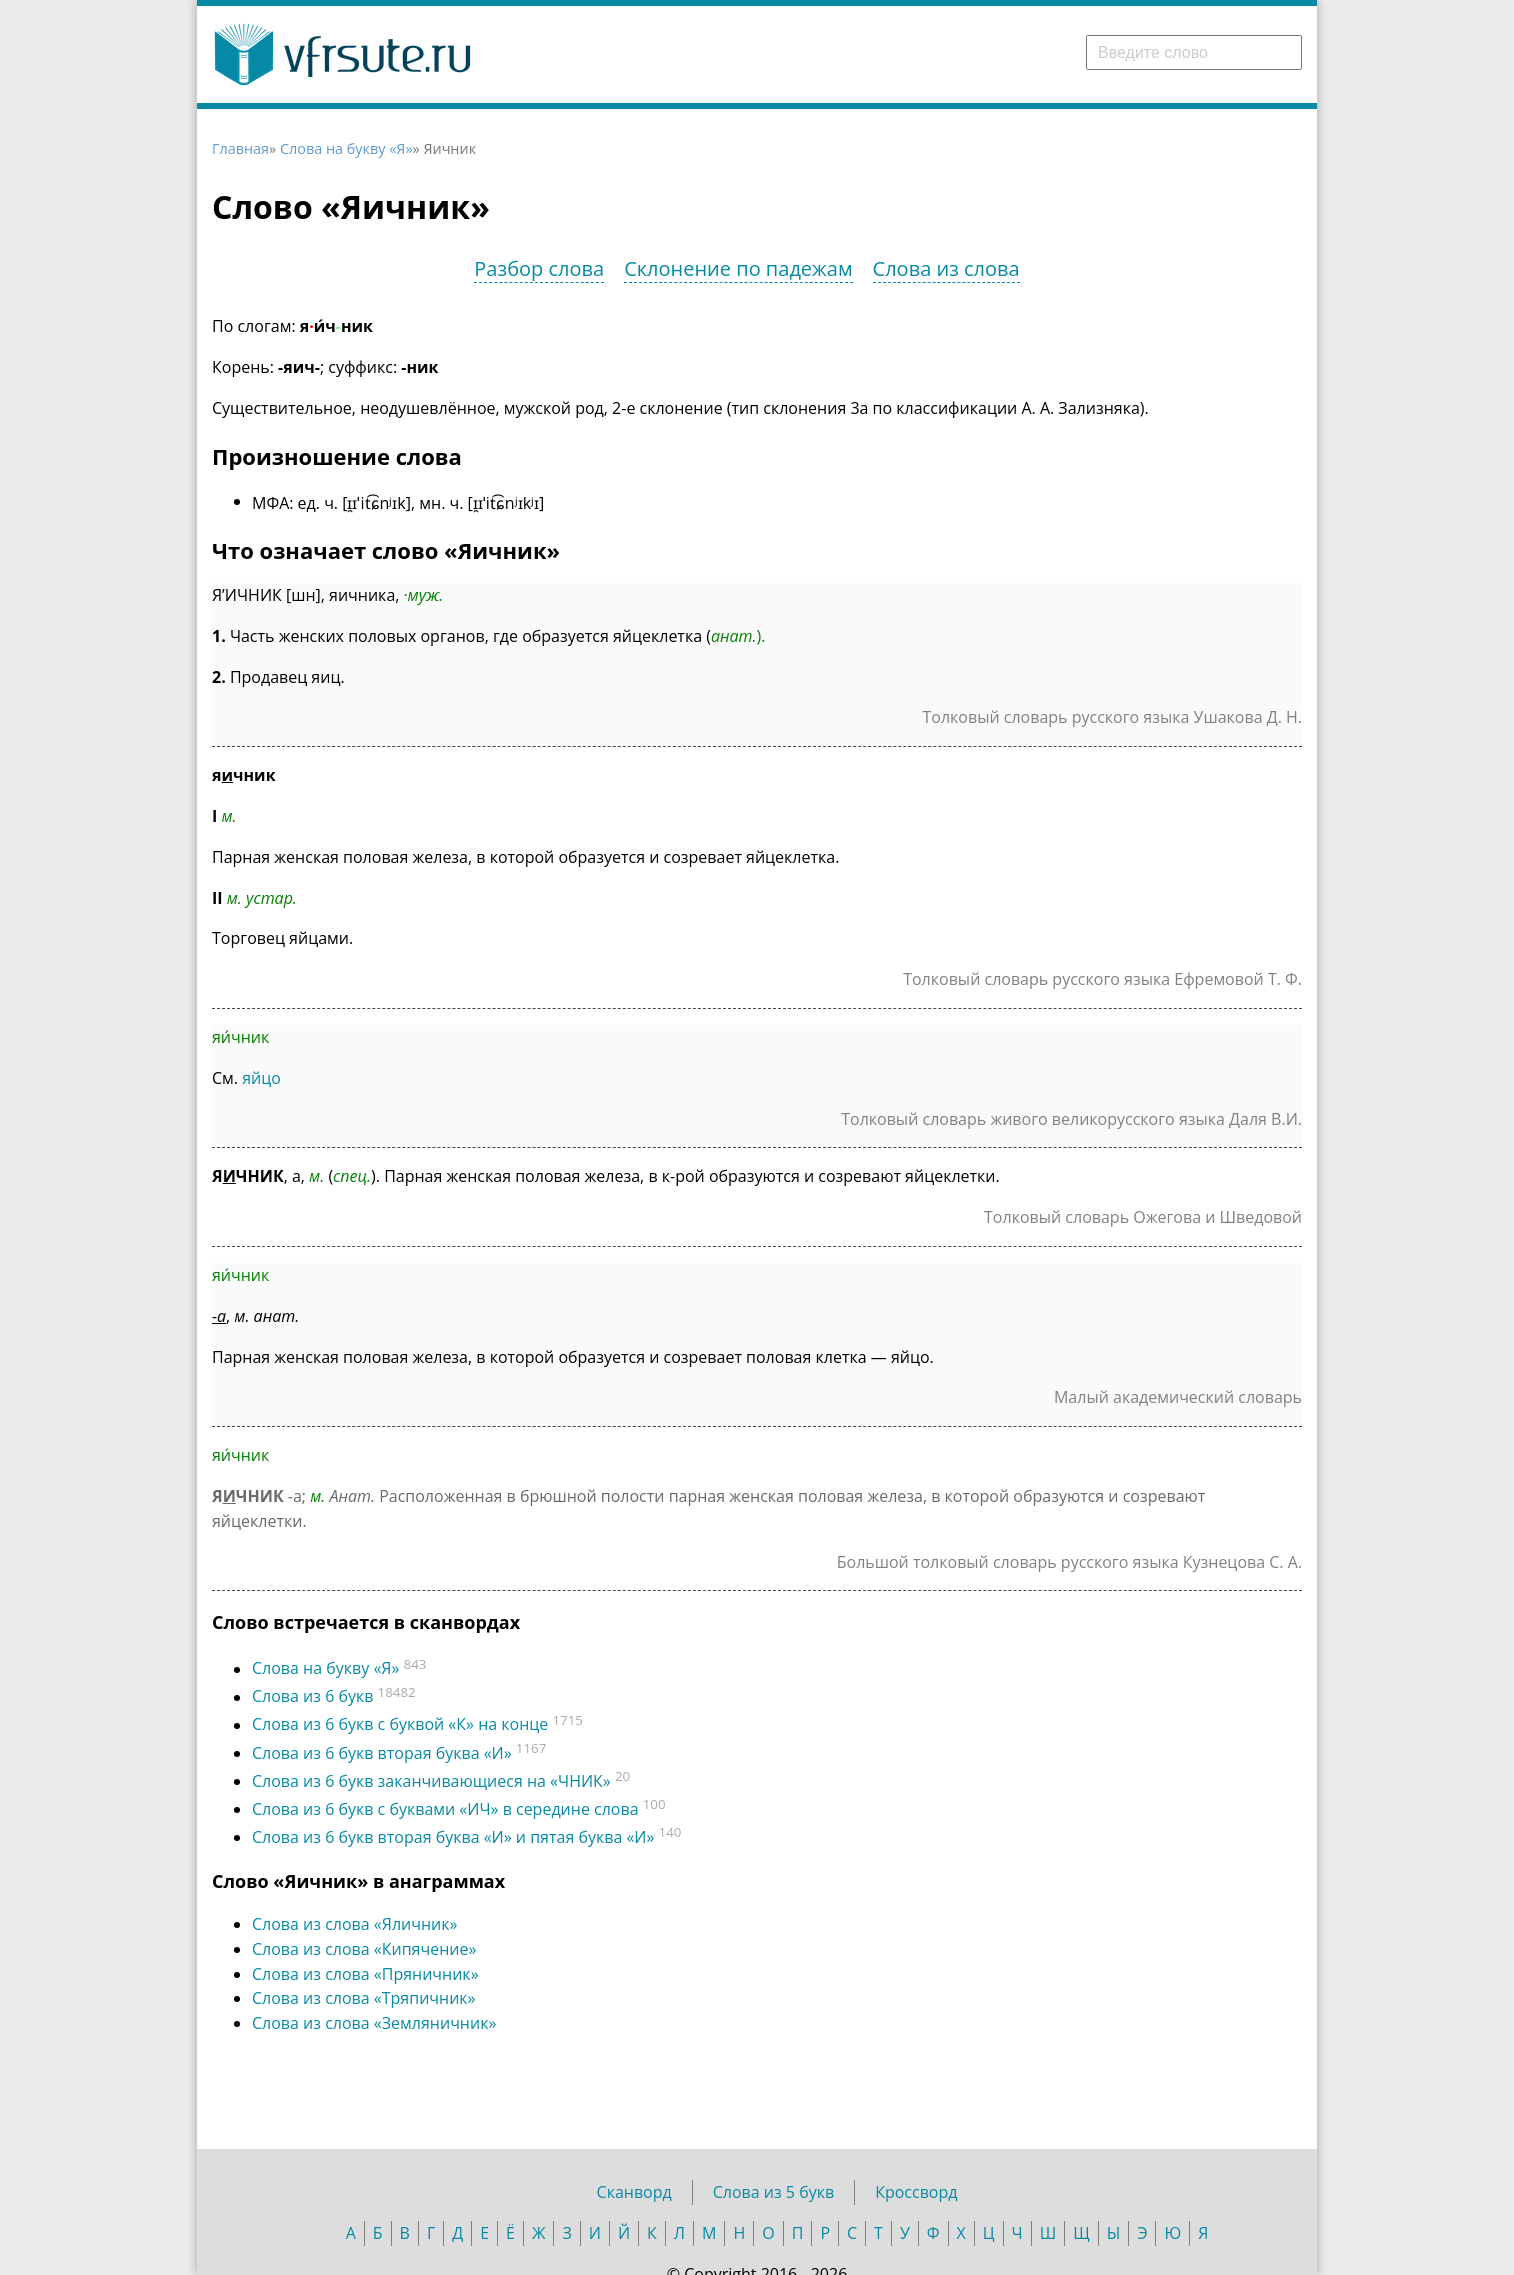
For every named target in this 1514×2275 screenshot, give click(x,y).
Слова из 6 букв (312, 1697)
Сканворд (634, 2192)
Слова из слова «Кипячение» (364, 1949)
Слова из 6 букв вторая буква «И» (382, 1753)
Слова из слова (946, 268)
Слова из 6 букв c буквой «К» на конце (400, 1725)
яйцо (261, 1078)
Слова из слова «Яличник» (354, 1924)
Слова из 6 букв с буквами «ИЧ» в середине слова (445, 1809)
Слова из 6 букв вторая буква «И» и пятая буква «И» (453, 1837)
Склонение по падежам (738, 268)
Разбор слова (539, 268)
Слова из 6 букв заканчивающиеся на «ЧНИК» (431, 1781)
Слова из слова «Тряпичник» (364, 1998)
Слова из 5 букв (773, 2192)
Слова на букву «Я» (346, 148)
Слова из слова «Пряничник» (365, 1974)
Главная (240, 148)
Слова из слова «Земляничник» (374, 2023)
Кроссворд (916, 2192)
